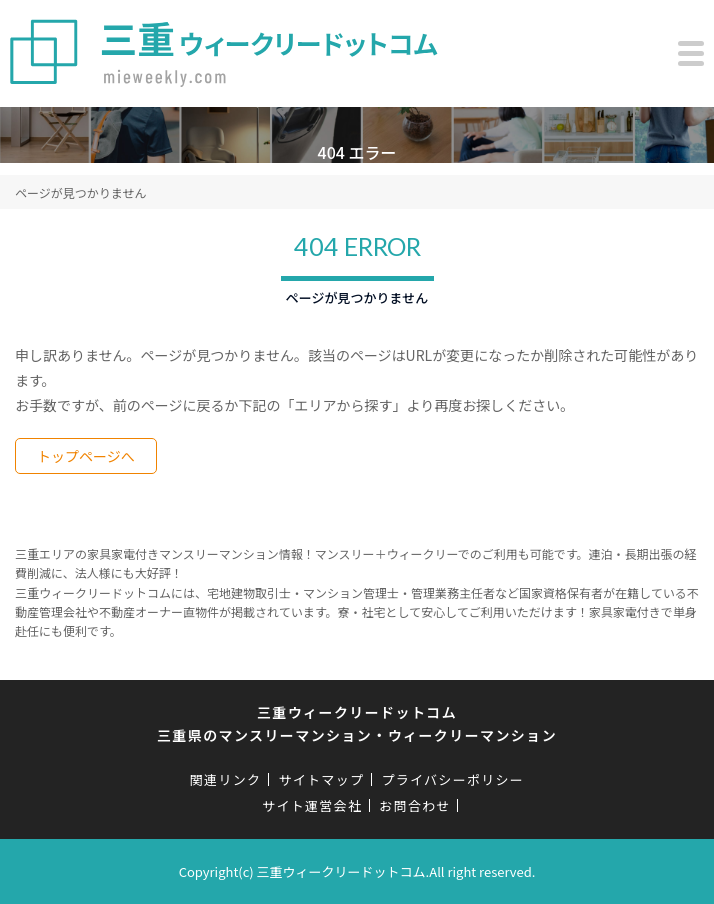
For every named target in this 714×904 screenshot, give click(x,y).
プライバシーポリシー (452, 779)
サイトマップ (321, 779)
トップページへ (86, 456)
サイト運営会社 (312, 805)
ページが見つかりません (80, 192)
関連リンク (226, 779)
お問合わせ (415, 805)
